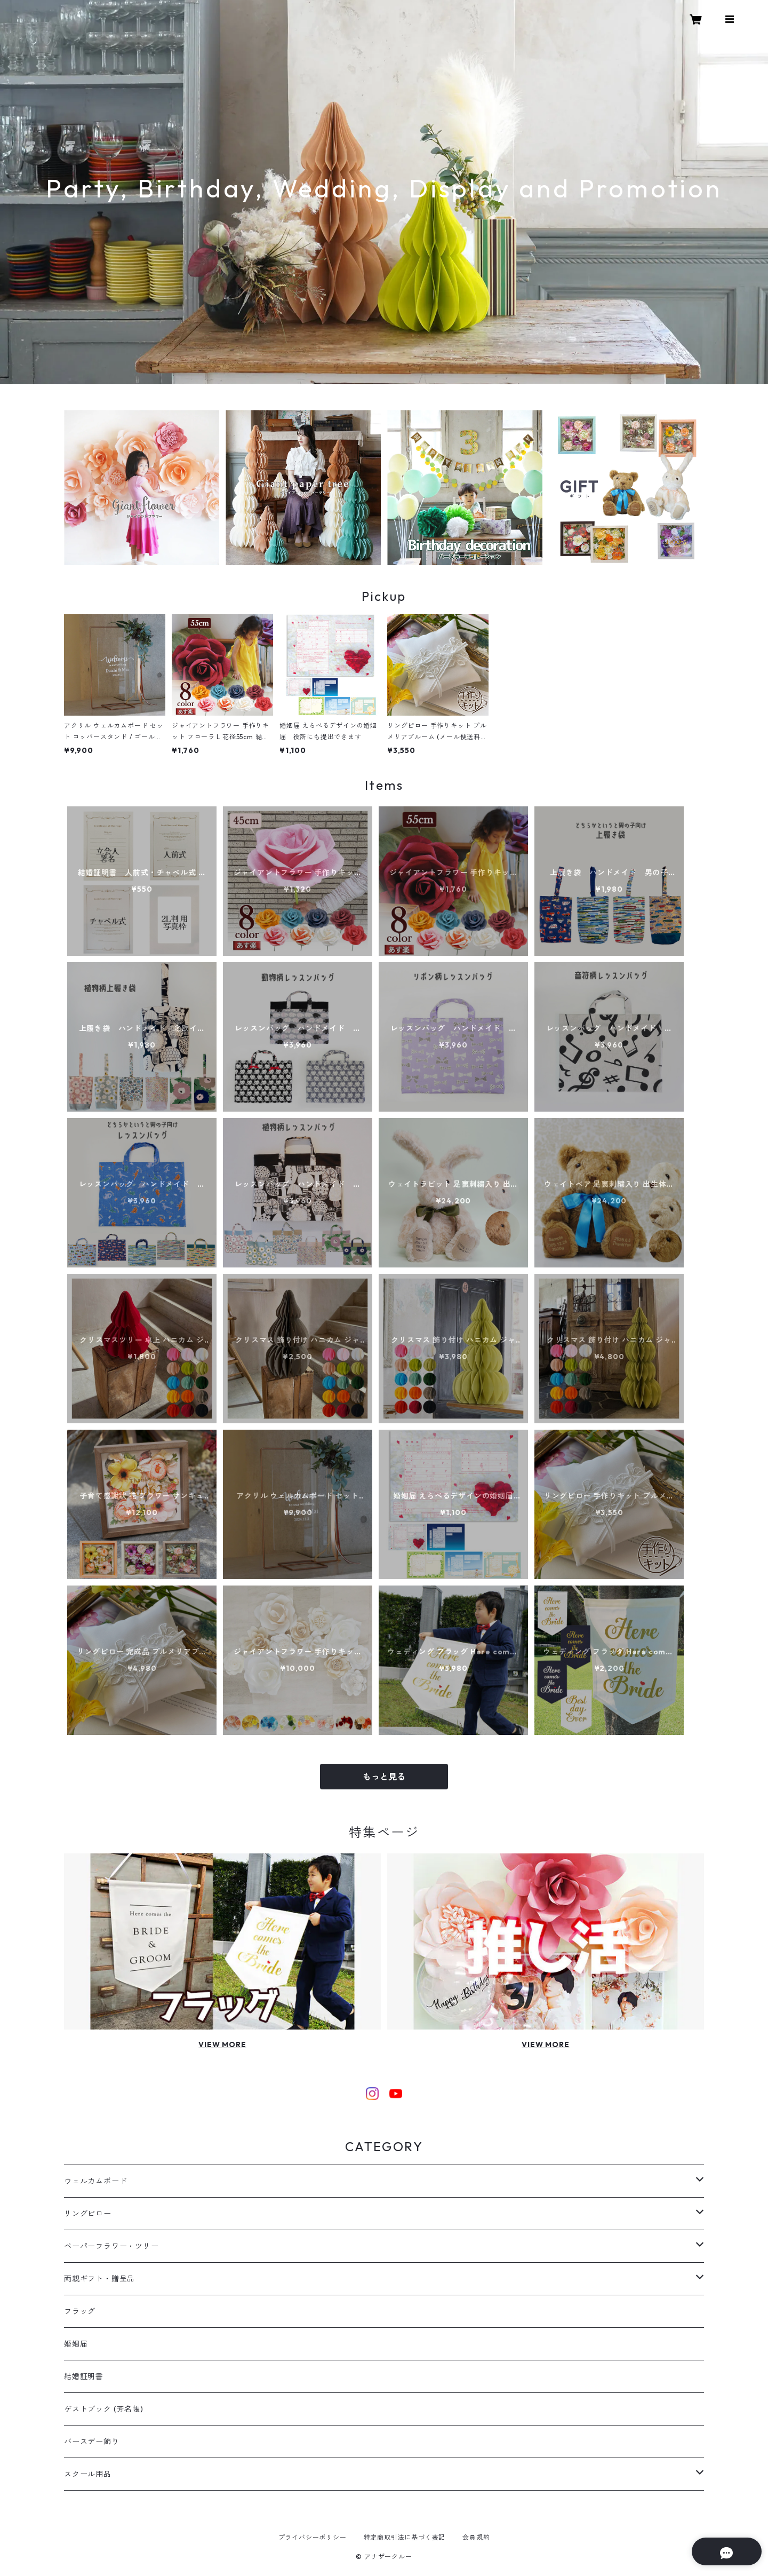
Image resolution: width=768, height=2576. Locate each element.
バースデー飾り (91, 2441)
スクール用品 (87, 2474)
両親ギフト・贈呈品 (99, 2279)
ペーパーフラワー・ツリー (111, 2246)
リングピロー (87, 2213)
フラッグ (79, 2311)
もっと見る (384, 1776)
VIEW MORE (222, 2044)
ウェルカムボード (95, 2181)
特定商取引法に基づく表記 (405, 2537)
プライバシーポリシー (312, 2537)
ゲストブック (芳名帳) (103, 2409)
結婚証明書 (83, 2376)
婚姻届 (75, 2344)
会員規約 (476, 2537)
